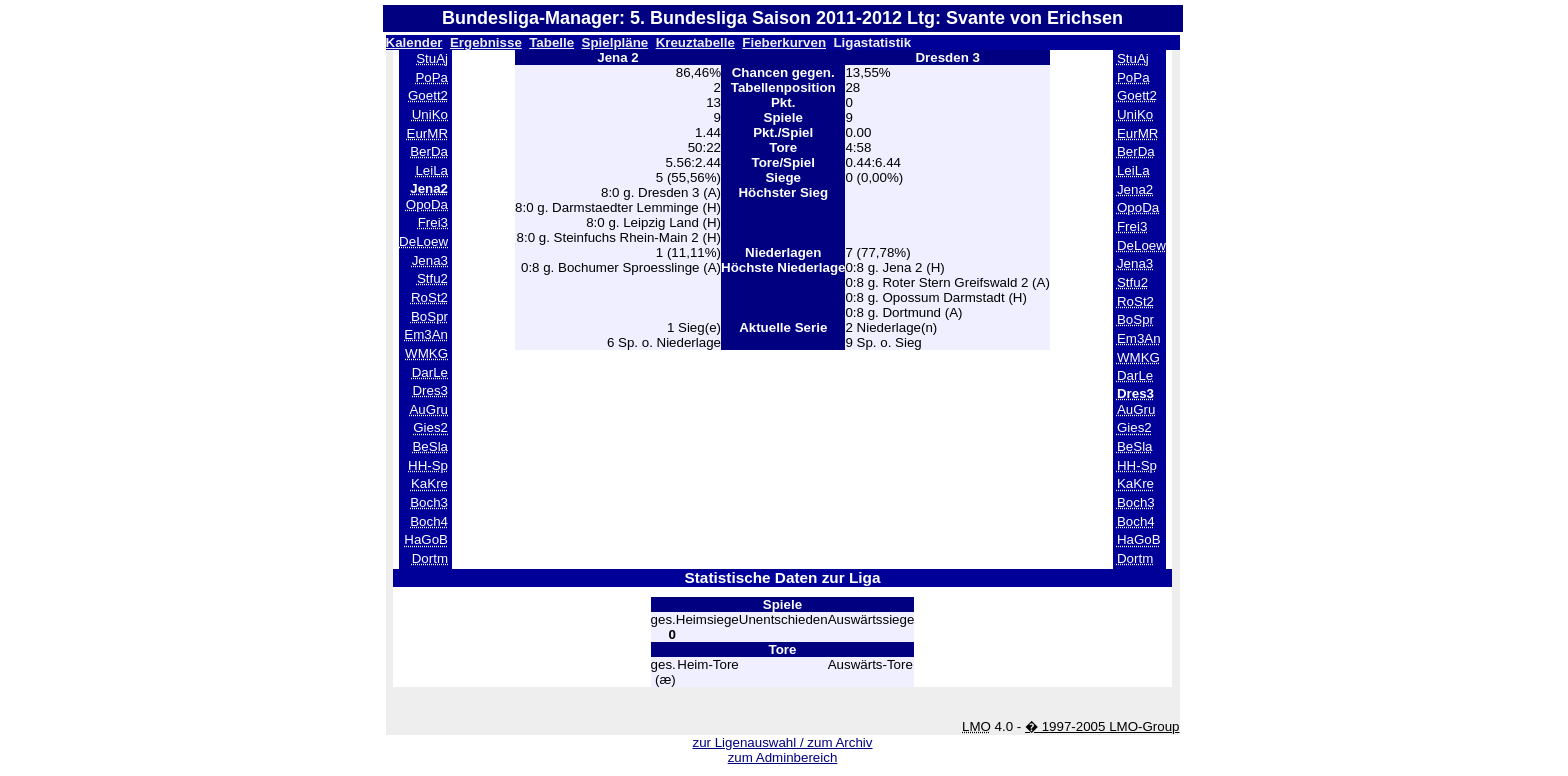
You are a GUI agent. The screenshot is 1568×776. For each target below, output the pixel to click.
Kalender (414, 42)
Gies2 (430, 427)
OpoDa (427, 204)
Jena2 (1135, 189)
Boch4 (429, 521)
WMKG (426, 353)
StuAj (432, 58)
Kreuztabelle (695, 42)
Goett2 (428, 95)
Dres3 (430, 390)
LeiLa (431, 170)
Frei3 (433, 222)
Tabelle (551, 42)
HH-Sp (428, 465)
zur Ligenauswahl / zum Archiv (782, 742)
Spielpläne (615, 42)
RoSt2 (429, 297)
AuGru (428, 409)
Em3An (426, 334)
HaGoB (426, 539)
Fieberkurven (784, 42)
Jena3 (430, 260)
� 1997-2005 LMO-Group (1102, 726)
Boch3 (429, 502)
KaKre (429, 483)
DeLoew (423, 241)
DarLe (430, 372)
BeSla (430, 446)
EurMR (427, 133)
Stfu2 (432, 278)
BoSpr (429, 316)
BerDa (429, 151)
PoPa (431, 77)
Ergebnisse (486, 42)
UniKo (430, 114)
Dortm (430, 558)
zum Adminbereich (783, 757)
